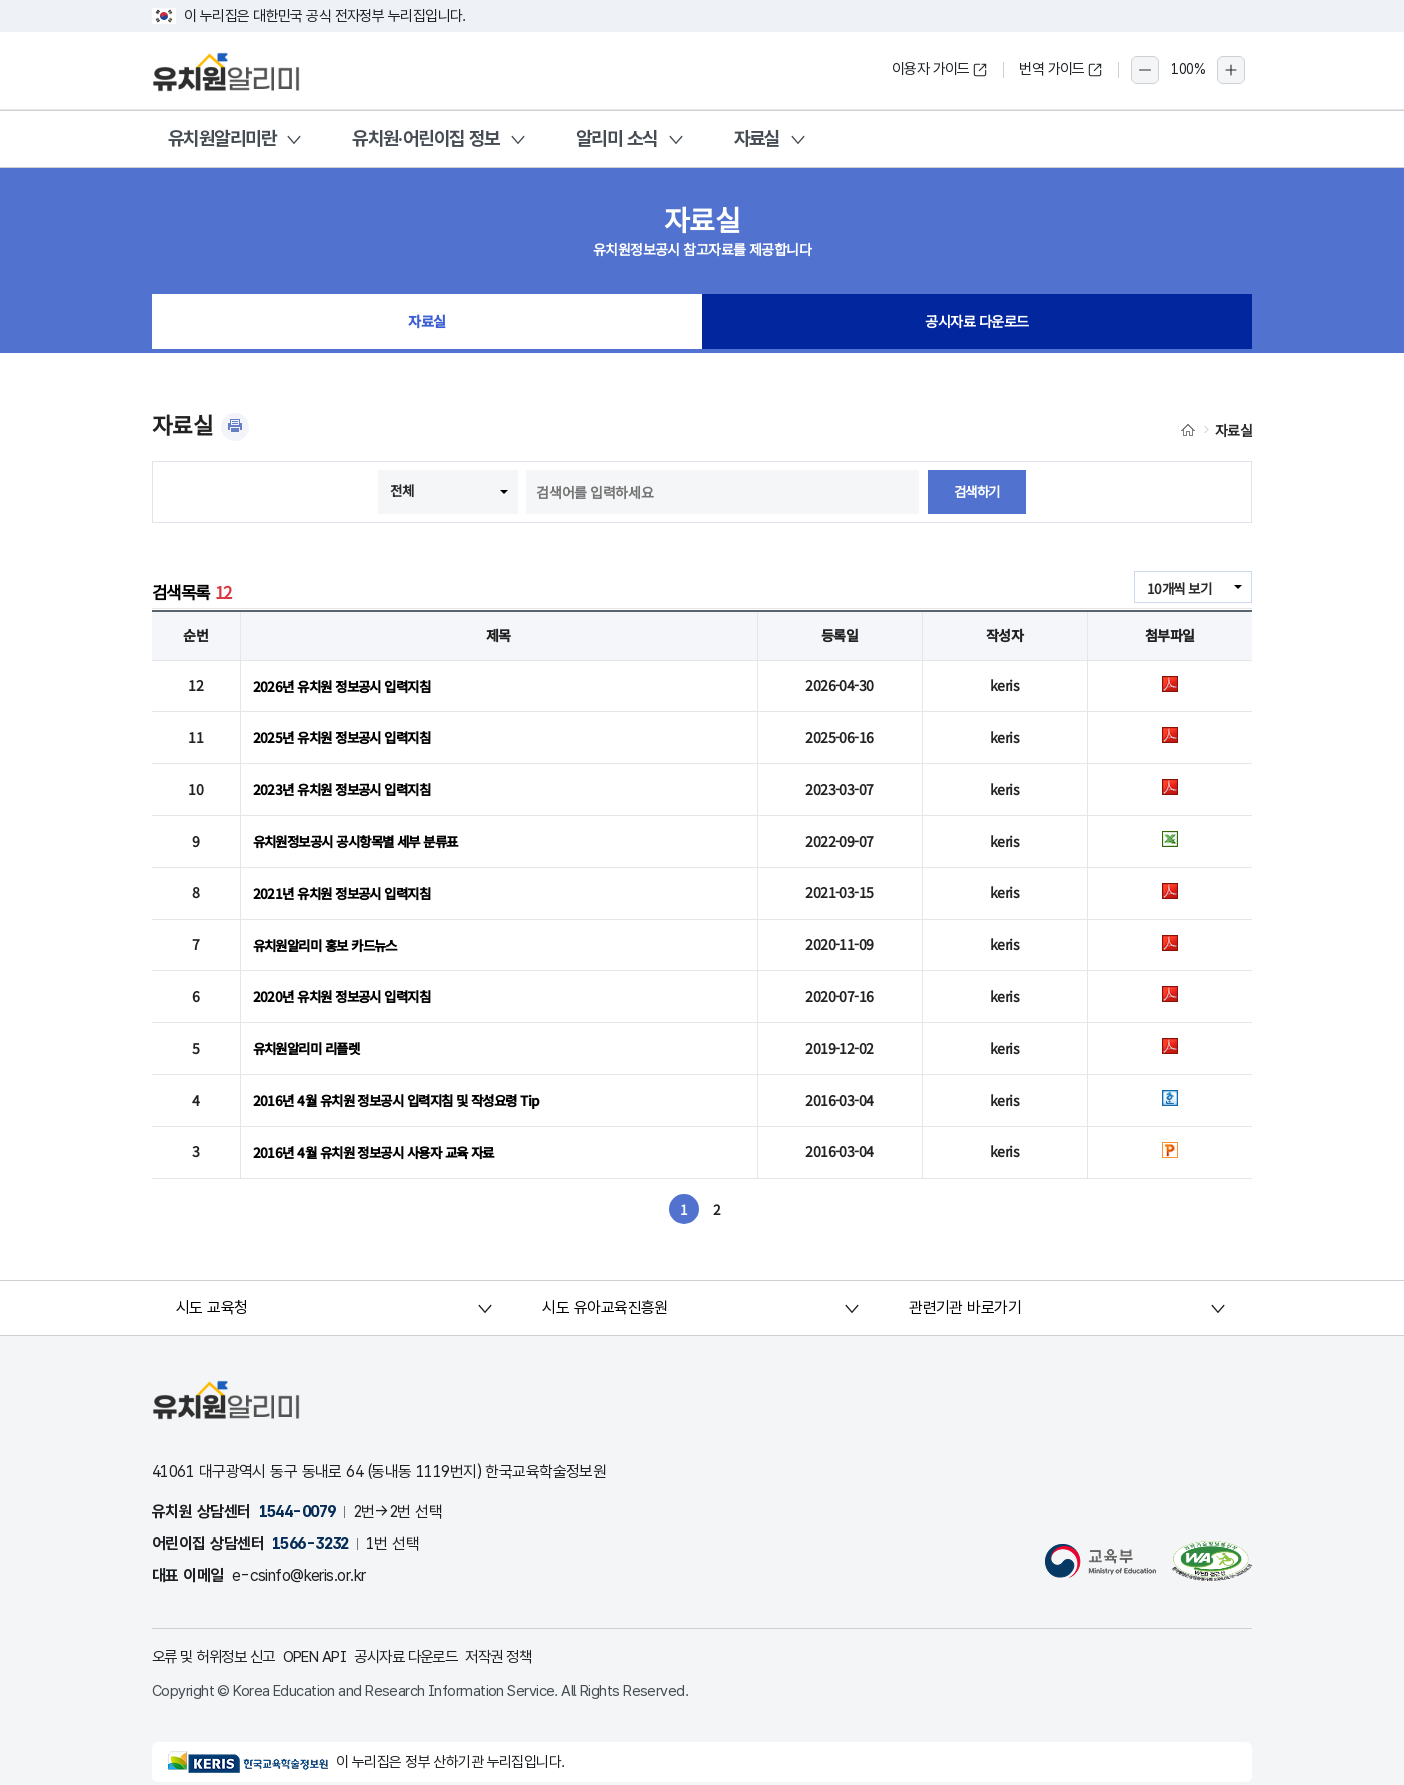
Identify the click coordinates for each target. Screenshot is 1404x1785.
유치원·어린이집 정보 (426, 138)
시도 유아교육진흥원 (605, 1285)
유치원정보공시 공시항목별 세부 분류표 (364, 833)
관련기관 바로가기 (965, 1285)
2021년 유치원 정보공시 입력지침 (347, 882)
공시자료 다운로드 (977, 324)
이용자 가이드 (940, 69)
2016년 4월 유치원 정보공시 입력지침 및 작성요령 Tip (405, 1081)
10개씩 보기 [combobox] (1177, 588)
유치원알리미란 (222, 138)
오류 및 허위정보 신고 (219, 1634)
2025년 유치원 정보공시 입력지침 (347, 734)
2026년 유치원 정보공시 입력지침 (347, 684)
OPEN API (329, 1634)
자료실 (757, 138)
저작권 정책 (529, 1634)
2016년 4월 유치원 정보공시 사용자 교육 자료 (381, 1130)
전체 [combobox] (400, 490)
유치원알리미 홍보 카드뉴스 (331, 932)
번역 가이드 (1061, 69)
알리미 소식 (617, 138)
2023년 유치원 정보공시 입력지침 (347, 783)
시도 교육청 (213, 1285)
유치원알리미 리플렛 (310, 1031)
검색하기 (977, 492)
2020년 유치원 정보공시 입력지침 (347, 982)
